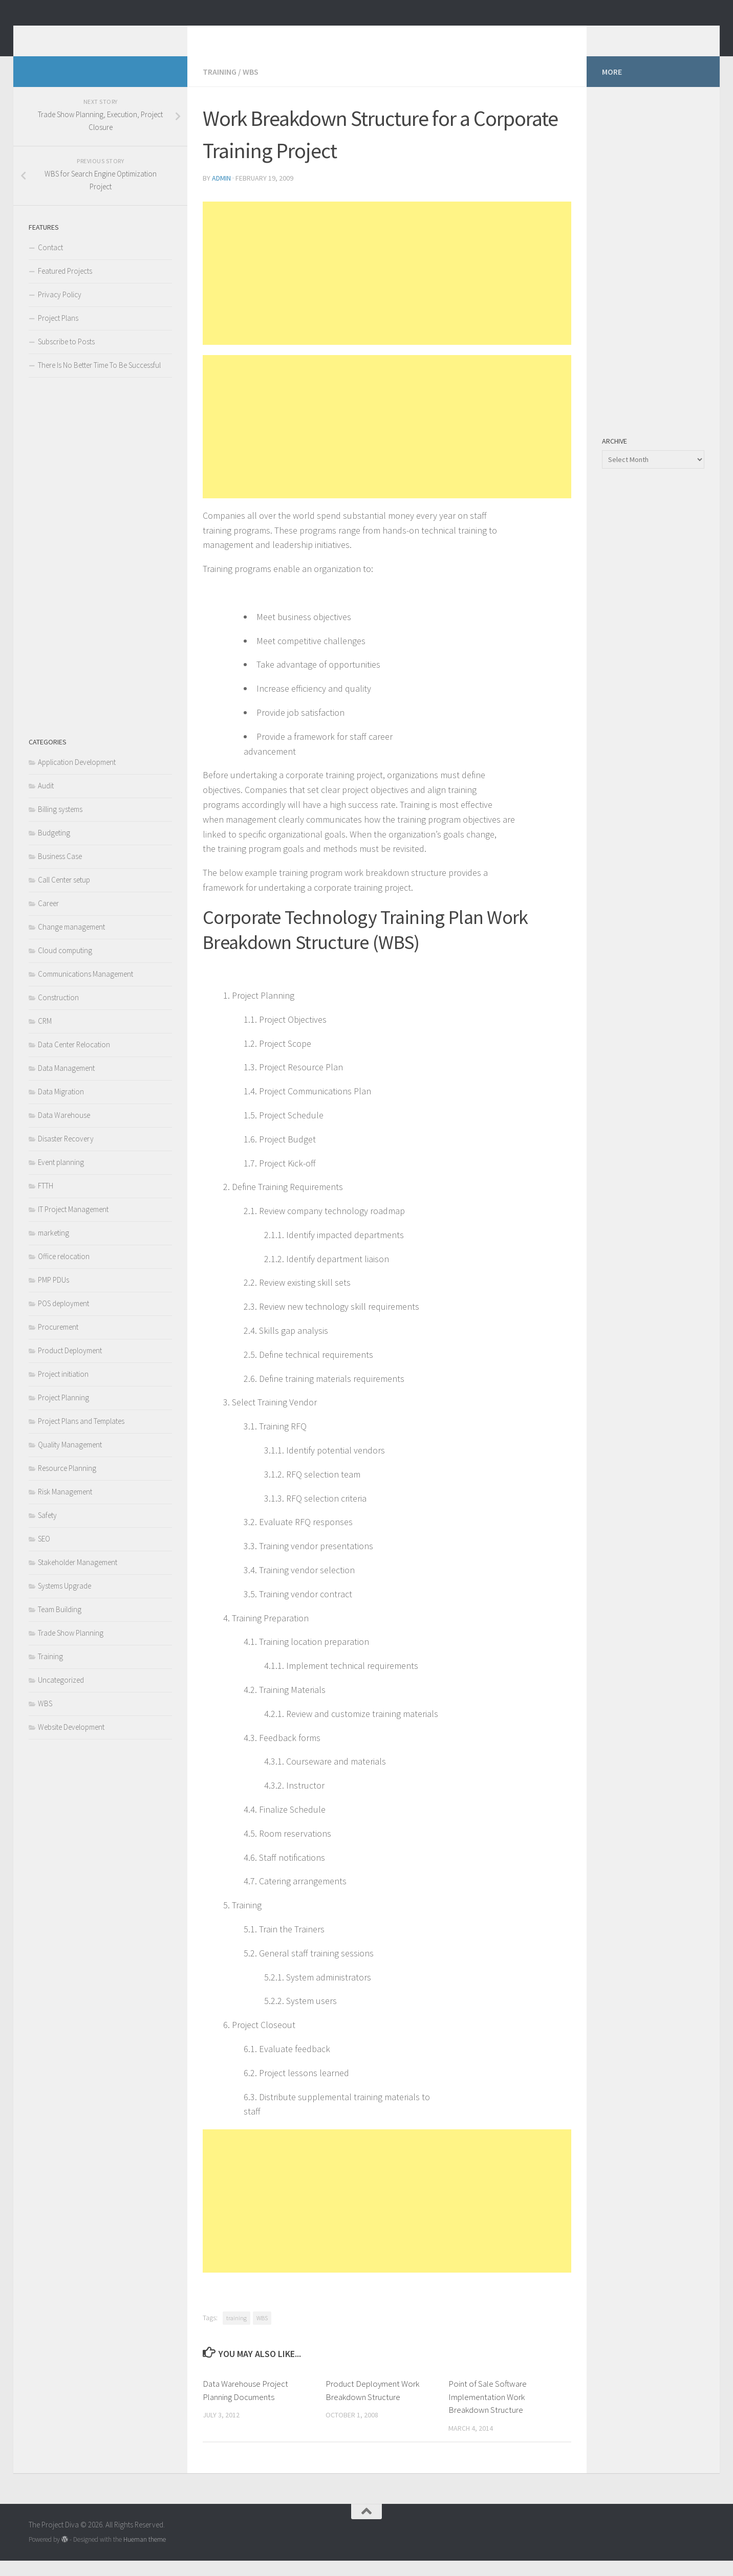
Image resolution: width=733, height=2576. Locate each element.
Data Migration (61, 1107)
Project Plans (58, 333)
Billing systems (60, 824)
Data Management (66, 1083)
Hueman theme (144, 2554)
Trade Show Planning (70, 1648)
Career (48, 918)
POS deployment (63, 1319)
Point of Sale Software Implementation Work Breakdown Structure (487, 2412)
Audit (46, 801)
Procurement (58, 1342)
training (236, 2333)
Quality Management (70, 1460)
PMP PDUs (53, 1295)
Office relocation (64, 1271)
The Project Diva (103, 35)
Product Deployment (70, 1366)
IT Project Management (73, 1224)
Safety (47, 1530)
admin (221, 193)
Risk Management (65, 1507)
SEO (44, 1554)
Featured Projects (65, 286)
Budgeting (54, 848)
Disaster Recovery (66, 1154)
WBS (250, 87)
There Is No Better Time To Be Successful (99, 380)
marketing (53, 1248)
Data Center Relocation (74, 1060)
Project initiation (63, 1389)
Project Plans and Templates (81, 1436)
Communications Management (85, 989)
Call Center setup (64, 895)
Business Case (60, 871)
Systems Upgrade (64, 1601)
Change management (71, 942)
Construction (58, 1013)
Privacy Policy (59, 310)
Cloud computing (65, 966)
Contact (50, 263)
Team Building (59, 1625)
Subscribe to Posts (66, 357)
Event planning (61, 1177)
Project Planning (63, 1413)
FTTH (45, 1201)
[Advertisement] (387, 288)
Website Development (71, 1742)
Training (219, 87)
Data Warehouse (64, 1130)
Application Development (77, 777)
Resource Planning (67, 1483)
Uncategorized (61, 1695)
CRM (45, 1036)
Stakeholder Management (77, 1577)
